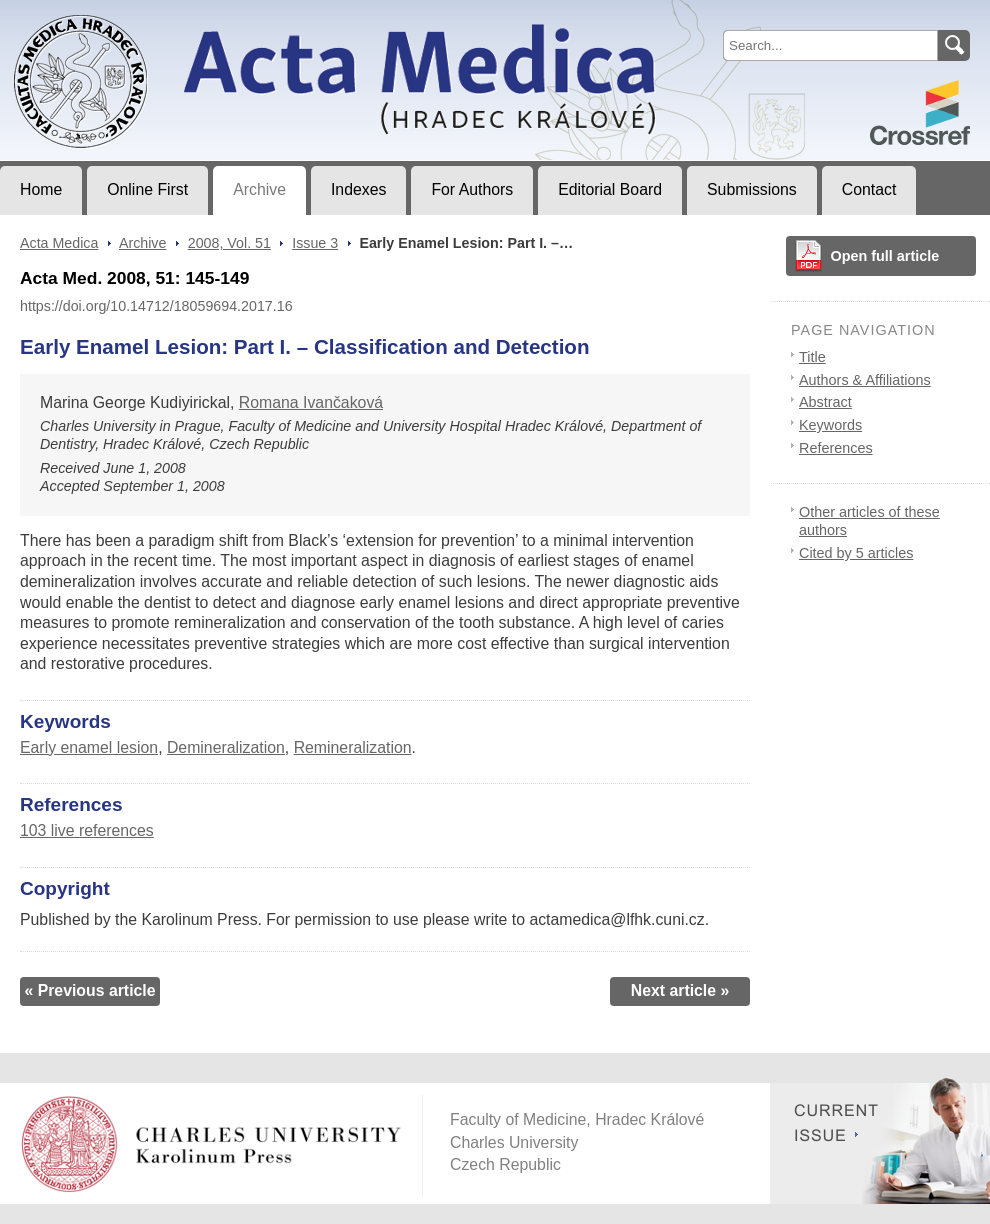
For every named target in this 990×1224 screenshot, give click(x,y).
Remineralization (353, 747)
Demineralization (226, 747)
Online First (147, 189)
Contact (869, 189)
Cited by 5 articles (856, 553)
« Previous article (89, 990)
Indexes (358, 189)
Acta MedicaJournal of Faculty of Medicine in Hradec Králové (166, 16)
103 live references (87, 830)
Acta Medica (59, 243)
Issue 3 (315, 243)
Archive (259, 189)
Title (812, 357)
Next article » (680, 990)
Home (41, 189)
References (836, 448)
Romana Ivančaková (311, 402)
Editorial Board (610, 189)
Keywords (830, 425)
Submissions (752, 189)
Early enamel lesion (89, 747)
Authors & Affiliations (865, 380)
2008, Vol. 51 (229, 243)
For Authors (472, 189)
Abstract (825, 402)
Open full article (885, 256)
